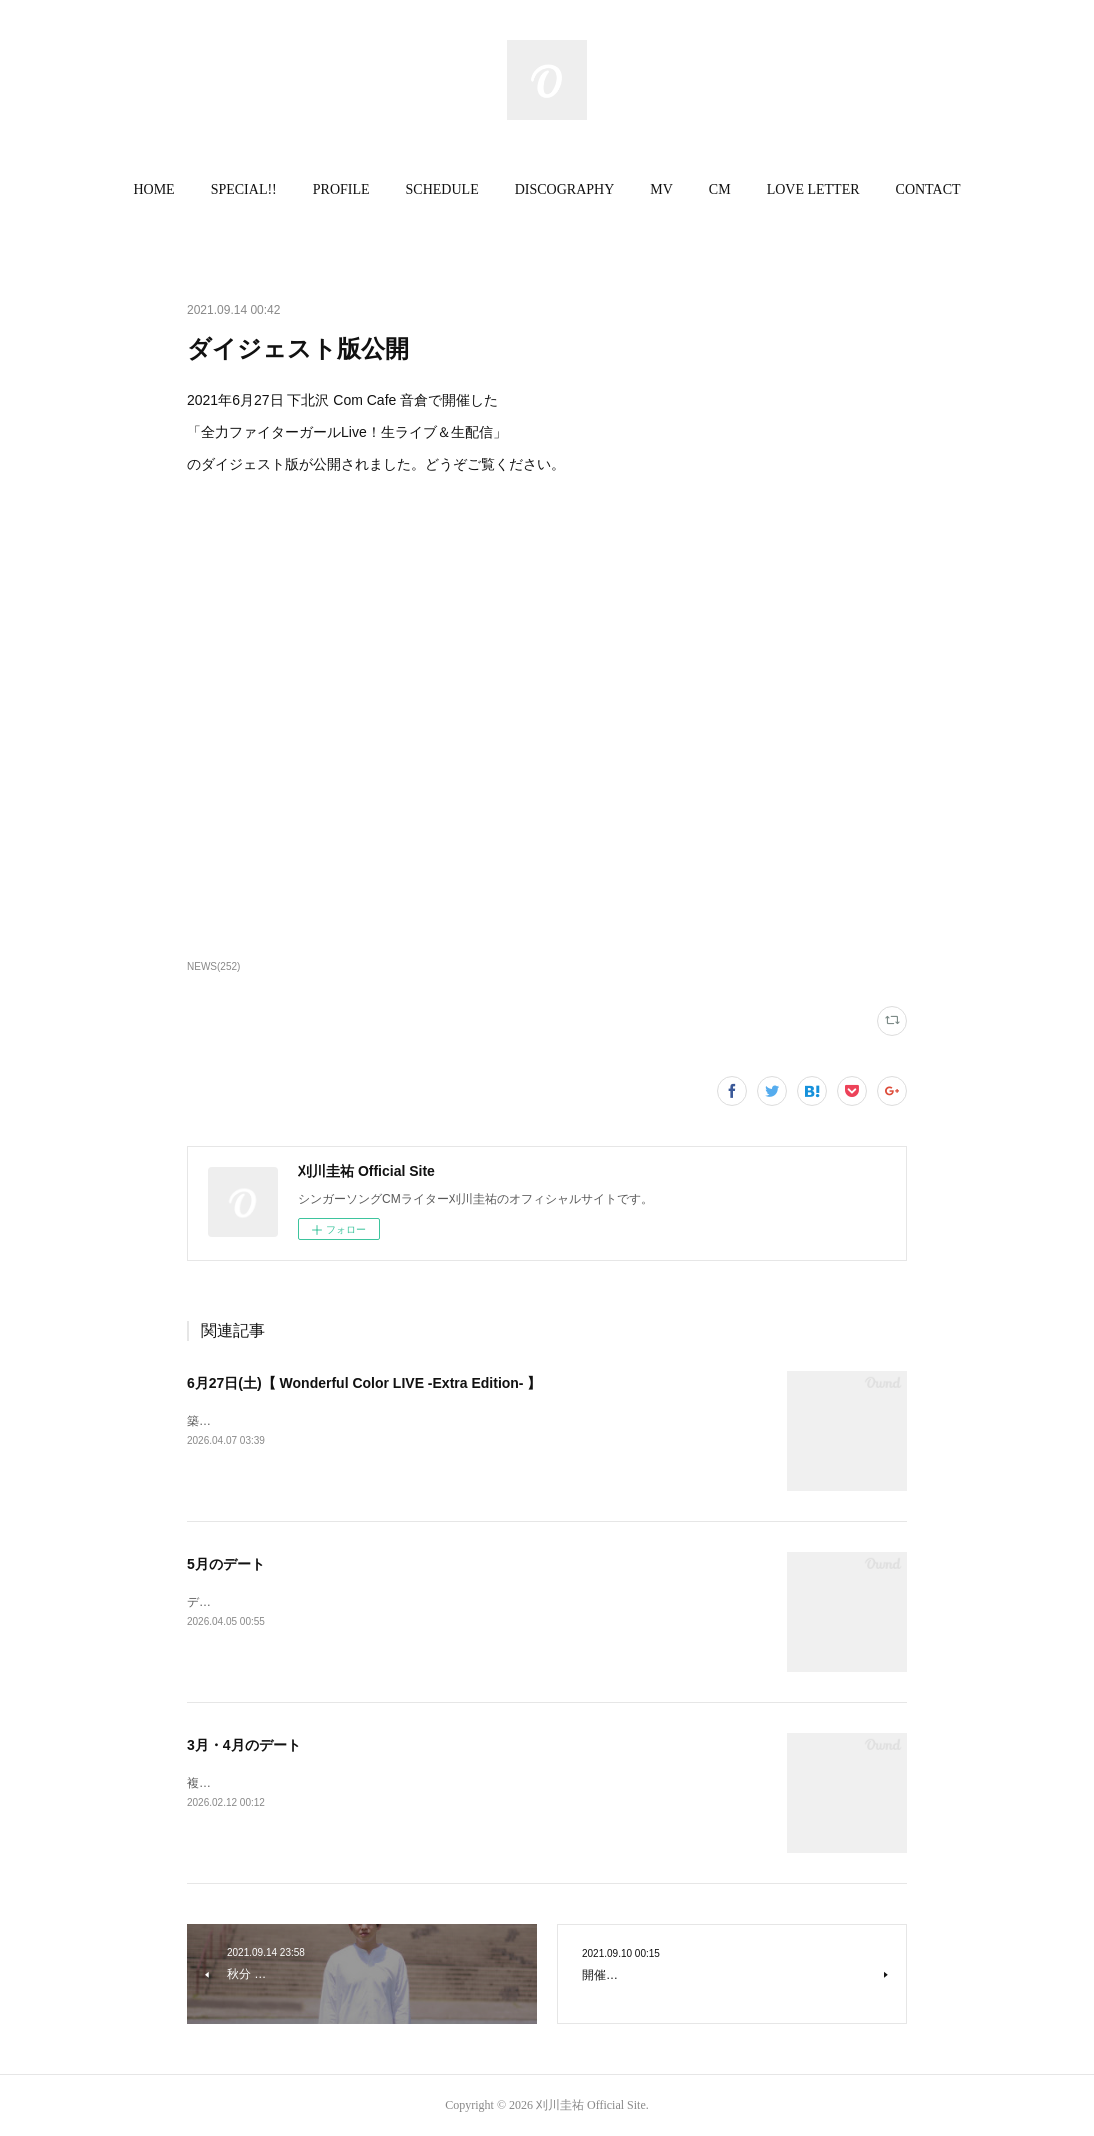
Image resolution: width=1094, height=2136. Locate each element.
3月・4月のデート (244, 1745)
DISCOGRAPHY (565, 189)
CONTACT (928, 189)
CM (720, 189)
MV (661, 189)
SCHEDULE (442, 189)
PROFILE (341, 189)
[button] (153, 190)
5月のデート (226, 1564)
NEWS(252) (213, 966)
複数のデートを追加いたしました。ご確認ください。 (331, 1783)
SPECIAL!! (244, 189)
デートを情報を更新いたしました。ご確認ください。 (331, 1602)
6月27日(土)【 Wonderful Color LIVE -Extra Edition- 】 (364, 1383)
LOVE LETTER (813, 189)
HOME (153, 189)
